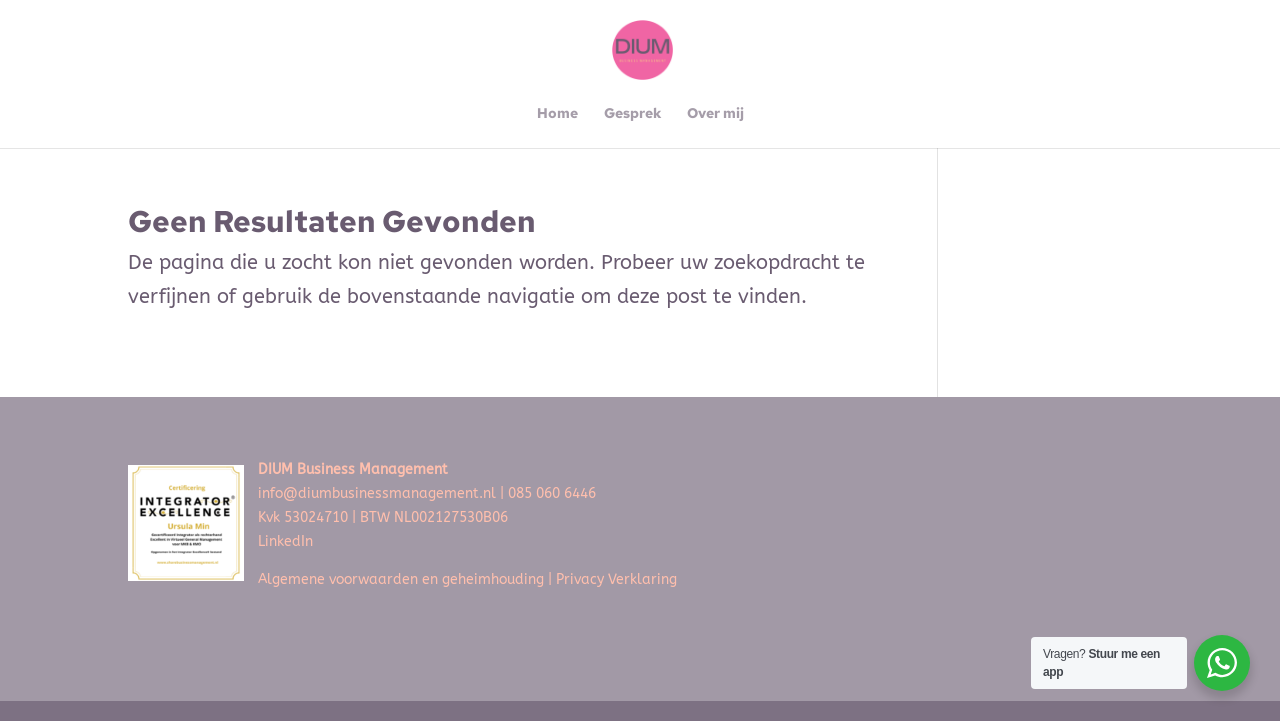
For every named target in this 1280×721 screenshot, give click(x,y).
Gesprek (632, 114)
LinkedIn (285, 541)
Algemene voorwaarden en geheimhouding (401, 579)
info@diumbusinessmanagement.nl (377, 493)
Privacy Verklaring (616, 579)
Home (557, 114)
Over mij (715, 114)
